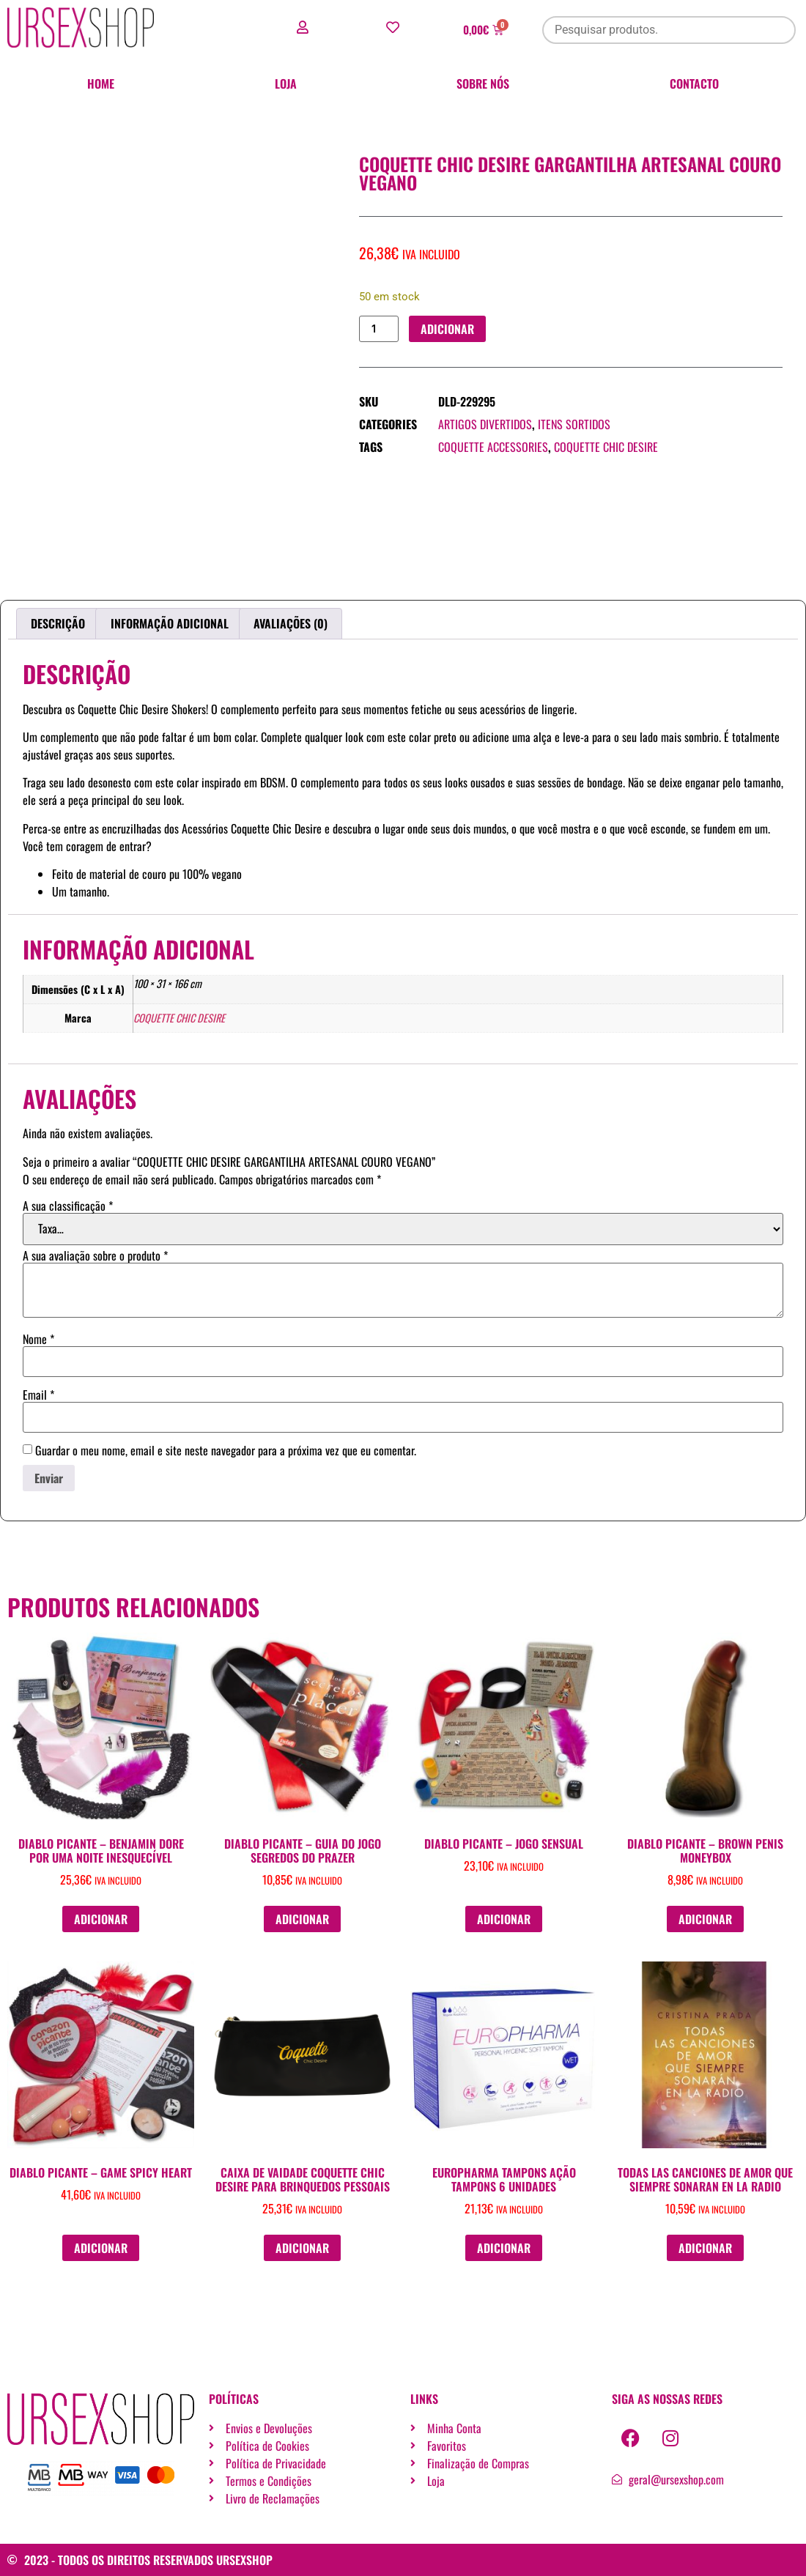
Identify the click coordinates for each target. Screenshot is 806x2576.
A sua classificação (68, 1205)
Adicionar (447, 329)
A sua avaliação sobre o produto (95, 1255)
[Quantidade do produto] (379, 329)
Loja (286, 83)
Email (38, 1394)
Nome (38, 1339)
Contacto (694, 83)
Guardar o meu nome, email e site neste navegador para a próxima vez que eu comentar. (225, 1450)
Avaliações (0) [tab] (291, 623)
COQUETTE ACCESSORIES (493, 447)
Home (100, 83)
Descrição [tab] (58, 623)
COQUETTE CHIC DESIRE (606, 447)
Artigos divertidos (485, 425)
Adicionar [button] (100, 1919)
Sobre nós (482, 83)
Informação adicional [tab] (170, 623)
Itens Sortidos (574, 425)
